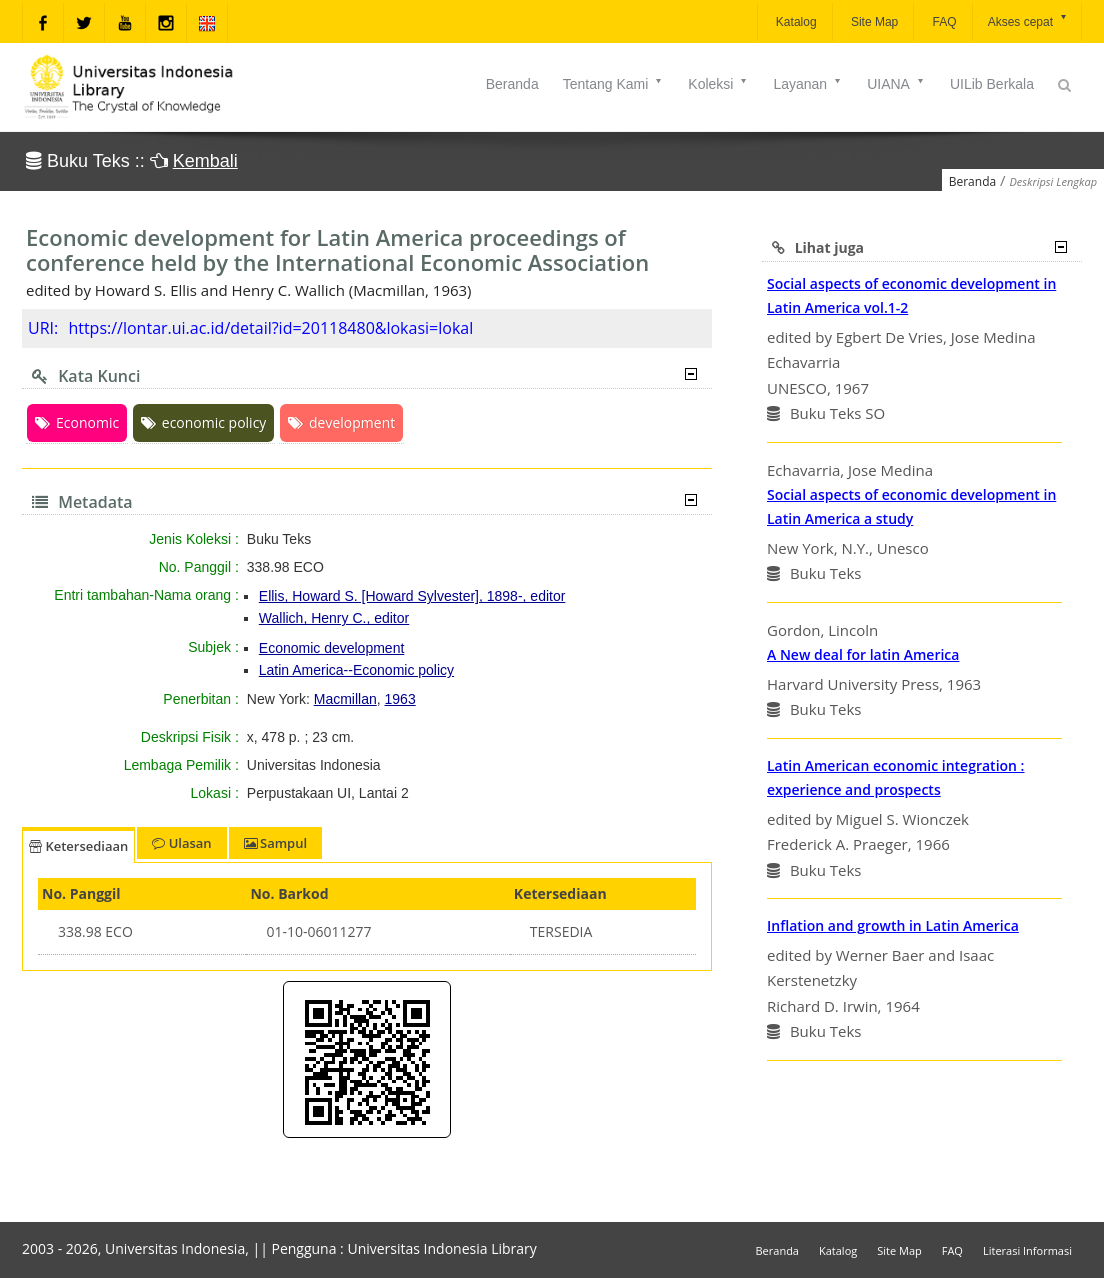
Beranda (512, 84)
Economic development (332, 648)
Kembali (205, 161)
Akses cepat (1028, 20)
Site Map (873, 22)
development (341, 422)
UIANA (896, 84)
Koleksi (718, 84)
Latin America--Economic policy (356, 670)
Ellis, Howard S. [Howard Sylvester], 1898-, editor (412, 596)
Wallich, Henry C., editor (334, 618)
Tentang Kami (614, 84)
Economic (77, 422)
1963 (400, 699)
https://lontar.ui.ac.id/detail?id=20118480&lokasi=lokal (270, 328)
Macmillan (345, 699)
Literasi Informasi (1027, 1250)
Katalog (795, 22)
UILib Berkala (992, 84)
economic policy (204, 422)
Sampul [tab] (275, 843)
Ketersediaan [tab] (78, 846)
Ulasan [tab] (181, 843)
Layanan (808, 84)
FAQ (942, 22)
